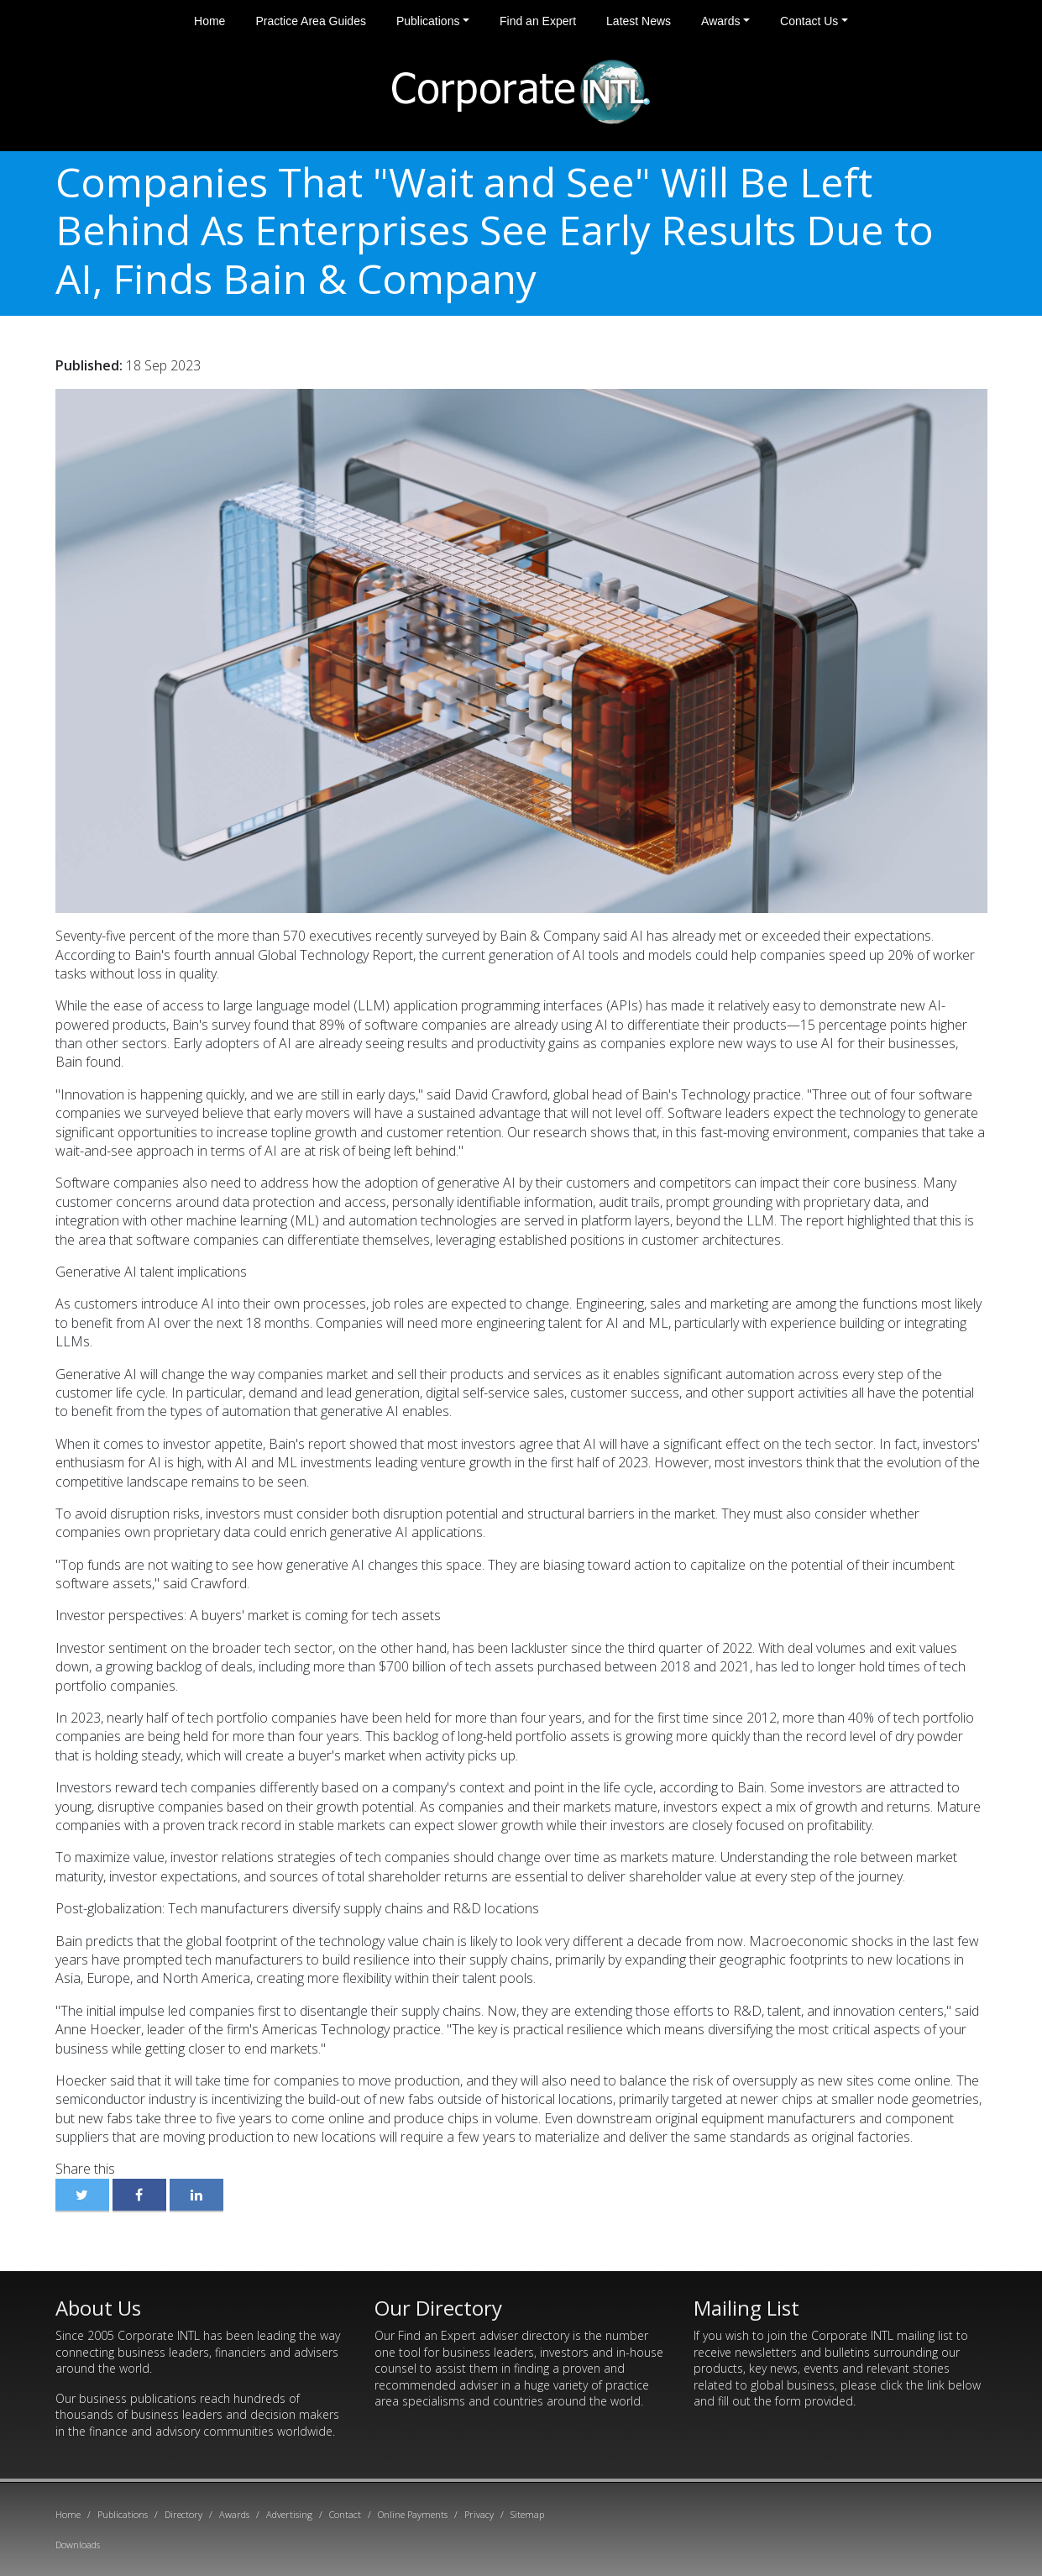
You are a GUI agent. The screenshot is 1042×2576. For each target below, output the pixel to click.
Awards (720, 21)
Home (209, 21)
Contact (345, 2514)
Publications (428, 21)
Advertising (289, 2514)
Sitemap (527, 2514)
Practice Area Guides (310, 21)
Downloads (77, 2544)
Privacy (479, 2514)
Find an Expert (538, 21)
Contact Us (809, 21)
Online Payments (413, 2514)
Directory (183, 2514)
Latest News (638, 21)
